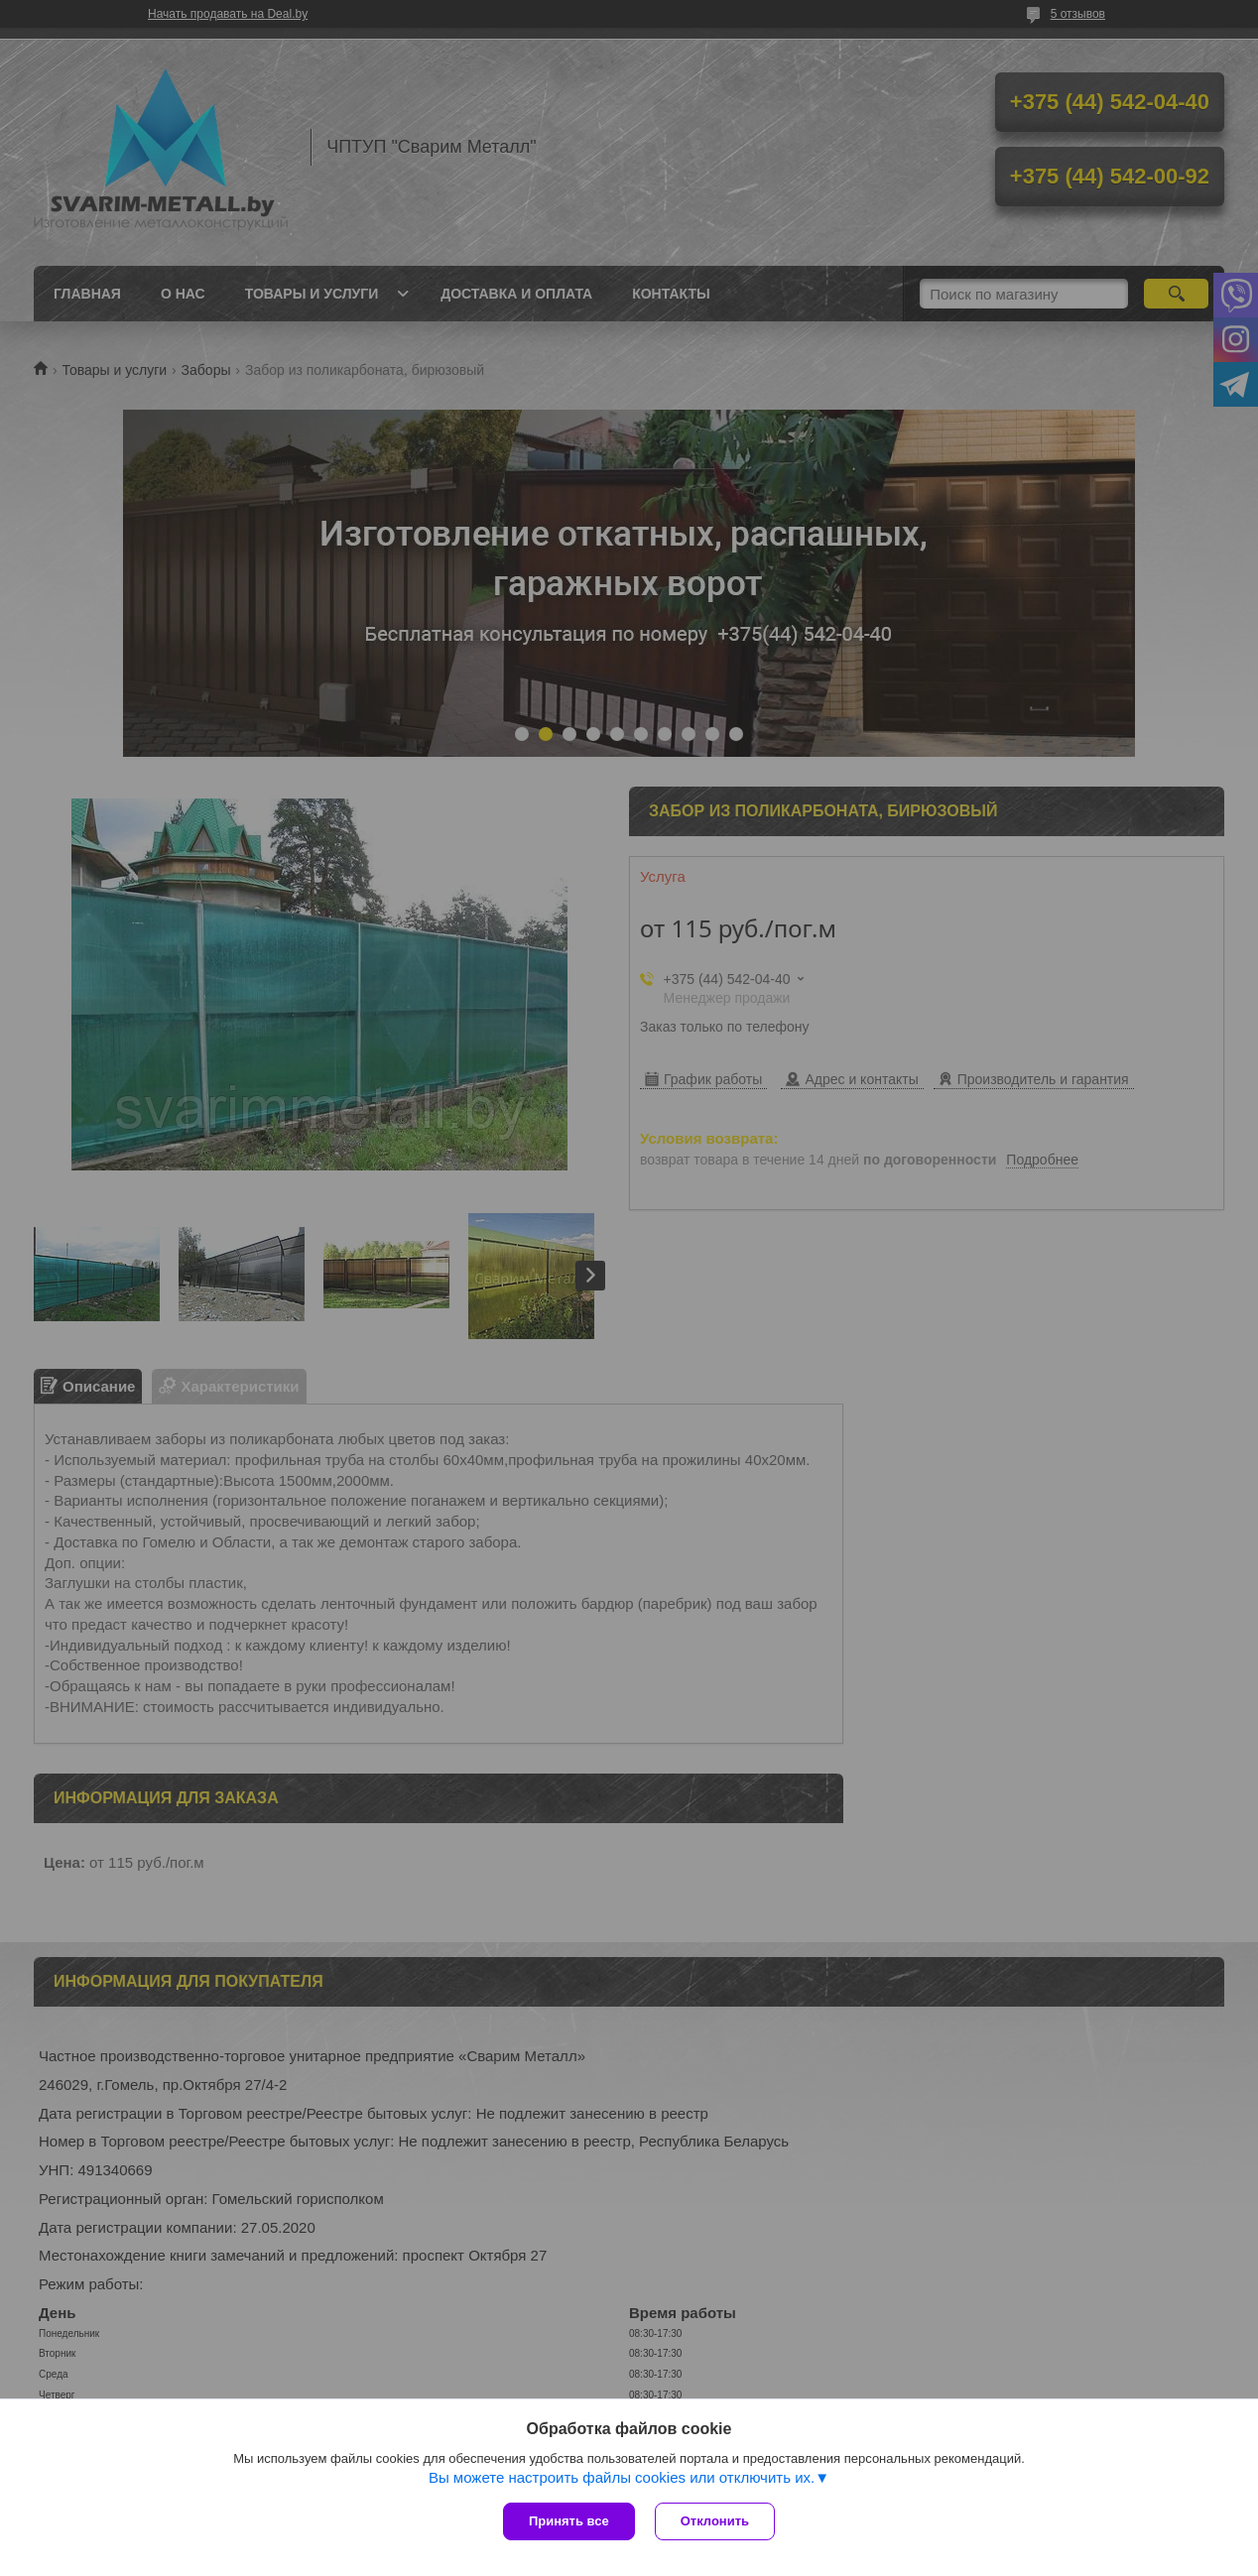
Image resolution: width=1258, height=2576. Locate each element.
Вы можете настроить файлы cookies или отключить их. (622, 2477)
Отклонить (715, 2521)
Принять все (569, 2521)
